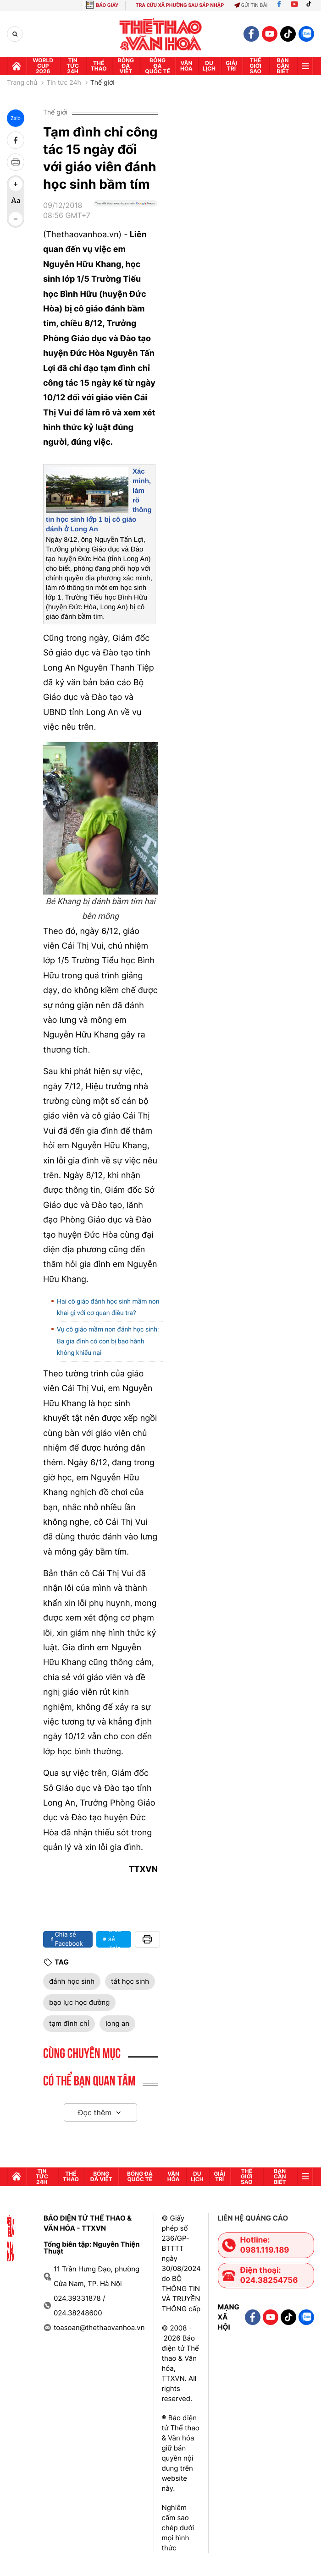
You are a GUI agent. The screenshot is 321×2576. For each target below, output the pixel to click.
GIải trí (231, 66)
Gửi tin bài (251, 5)
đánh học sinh (71, 1981)
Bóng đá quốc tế (157, 66)
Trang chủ (22, 83)
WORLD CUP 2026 (43, 66)
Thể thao (99, 66)
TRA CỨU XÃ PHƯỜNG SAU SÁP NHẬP (180, 5)
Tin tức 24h (72, 66)
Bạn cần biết (283, 66)
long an (117, 2023)
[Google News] (125, 214)
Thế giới (102, 83)
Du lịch (209, 66)
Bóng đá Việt (126, 66)
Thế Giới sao (255, 66)
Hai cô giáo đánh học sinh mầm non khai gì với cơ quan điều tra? (108, 1307)
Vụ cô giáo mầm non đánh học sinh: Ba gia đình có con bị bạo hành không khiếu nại (108, 1341)
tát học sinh (130, 1981)
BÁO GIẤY (107, 5)
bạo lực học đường (79, 2002)
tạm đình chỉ (69, 2023)
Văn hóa (186, 66)
